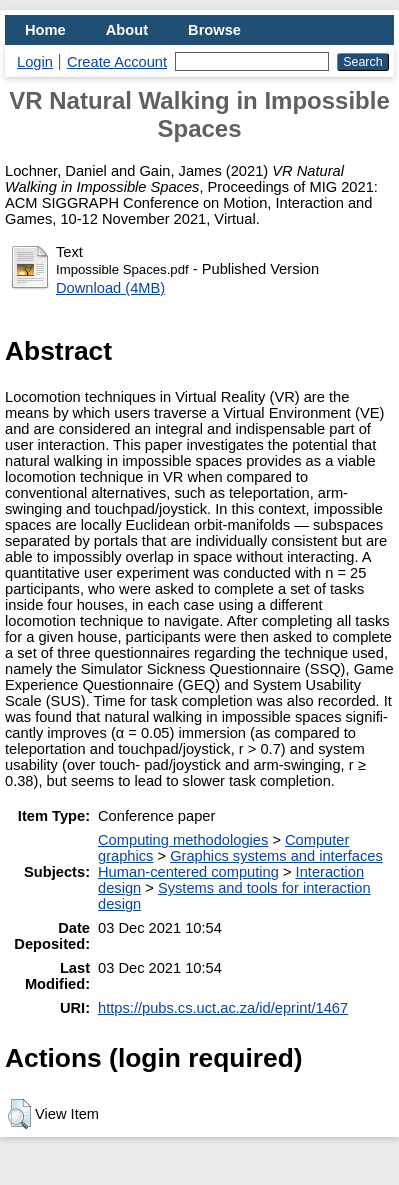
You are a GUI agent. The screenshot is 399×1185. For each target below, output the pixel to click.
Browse (214, 30)
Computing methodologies (183, 840)
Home (45, 30)
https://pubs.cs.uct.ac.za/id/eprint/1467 (223, 1008)
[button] (19, 1114)
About (127, 30)
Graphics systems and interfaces (276, 856)
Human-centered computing (188, 872)
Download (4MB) (110, 288)
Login (35, 62)
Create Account (117, 62)
